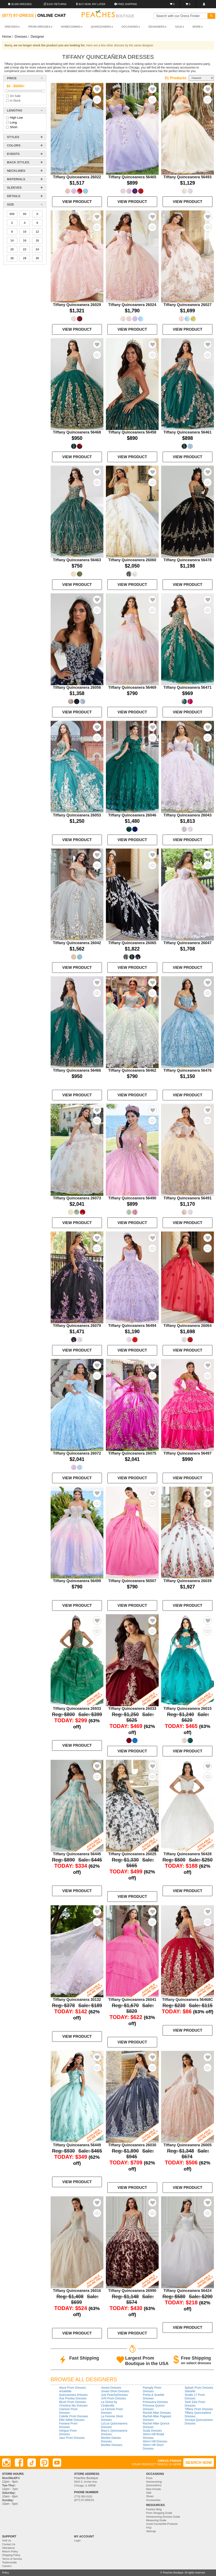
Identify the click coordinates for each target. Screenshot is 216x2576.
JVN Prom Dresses (113, 2398)
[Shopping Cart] (188, 4)
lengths (14, 110)
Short (13, 127)
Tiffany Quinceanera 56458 (132, 432)
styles (13, 137)
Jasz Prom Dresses (72, 2437)
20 (12, 249)
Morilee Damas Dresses (111, 2439)
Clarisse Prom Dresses (68, 2410)
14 (12, 240)
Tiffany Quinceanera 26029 (77, 305)
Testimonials (9, 2562)
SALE (179, 26)
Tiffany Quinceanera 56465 (132, 177)
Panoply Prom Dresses (152, 2389)
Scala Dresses (152, 2430)
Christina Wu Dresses (73, 2405)
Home (6, 36)
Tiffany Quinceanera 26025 (132, 1854)
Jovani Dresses (111, 2387)
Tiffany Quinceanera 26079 (77, 1326)
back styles (18, 162)
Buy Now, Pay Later (90, 4)
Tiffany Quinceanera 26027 (187, 305)
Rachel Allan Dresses (157, 2412)
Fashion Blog (154, 2509)
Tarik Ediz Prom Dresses (195, 2403)
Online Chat (51, 15)
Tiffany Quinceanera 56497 (187, 1453)
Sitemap (151, 2531)
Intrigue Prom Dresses (68, 2432)
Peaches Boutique (173, 2572)
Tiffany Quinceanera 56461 (187, 432)
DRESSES (12, 26)
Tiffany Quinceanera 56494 (132, 1326)
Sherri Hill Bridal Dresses (153, 2435)
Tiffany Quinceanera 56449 (77, 2145)
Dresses (21, 36)
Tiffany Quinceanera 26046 (132, 815)
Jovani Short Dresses (115, 2391)
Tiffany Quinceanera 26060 (132, 560)
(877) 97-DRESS (84, 2500)
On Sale (15, 96)
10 (24, 231)
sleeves (14, 187)
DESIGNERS (157, 26)
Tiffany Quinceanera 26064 (187, 1326)
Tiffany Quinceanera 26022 (77, 177)
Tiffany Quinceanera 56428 (187, 1854)
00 (24, 214)
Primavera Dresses (155, 2402)
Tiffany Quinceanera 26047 (187, 943)
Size (10, 204)
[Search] (211, 16)
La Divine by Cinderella (109, 2403)
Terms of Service (12, 2558)
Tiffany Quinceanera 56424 (187, 2291)
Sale (148, 2492)
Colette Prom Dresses (73, 2416)
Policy (5, 2572)
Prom (149, 2478)
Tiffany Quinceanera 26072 (77, 1453)
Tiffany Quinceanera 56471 (187, 687)
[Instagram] (6, 2462)
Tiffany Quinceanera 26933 (77, 1708)
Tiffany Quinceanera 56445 (77, 1854)
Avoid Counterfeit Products (162, 2523)
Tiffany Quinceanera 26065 (132, 943)
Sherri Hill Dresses (155, 2441)
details (13, 196)
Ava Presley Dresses (72, 2398)
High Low (16, 117)
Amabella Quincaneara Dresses (73, 2392)
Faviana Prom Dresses (68, 2425)
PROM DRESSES (40, 26)
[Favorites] (172, 4)
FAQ (148, 2527)
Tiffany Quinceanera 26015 (187, 1708)
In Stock (15, 100)
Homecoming (154, 2481)
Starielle (190, 2391)
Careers (7, 2566)
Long (13, 122)
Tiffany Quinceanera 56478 (187, 560)
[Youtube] (57, 2462)
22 (24, 249)
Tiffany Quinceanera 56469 (132, 687)
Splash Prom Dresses (199, 2387)
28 (24, 258)
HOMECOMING (71, 26)
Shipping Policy (11, 2555)
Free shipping (125, 4)
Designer (37, 36)
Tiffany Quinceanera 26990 (132, 2291)
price (12, 78)
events (13, 154)
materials (16, 179)
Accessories (153, 2500)
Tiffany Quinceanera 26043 (187, 815)
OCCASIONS (131, 26)
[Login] (204, 4)
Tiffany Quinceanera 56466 (77, 1070)
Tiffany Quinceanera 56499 (77, 1581)
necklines (16, 170)
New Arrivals (153, 2489)
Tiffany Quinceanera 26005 (187, 2145)
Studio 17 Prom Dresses (195, 2396)
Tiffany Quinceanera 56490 (132, 1198)
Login (77, 2540)
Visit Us (6, 2540)
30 (37, 258)
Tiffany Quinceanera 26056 (77, 687)
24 (37, 249)
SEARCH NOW (198, 2463)
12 (37, 231)
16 (24, 240)
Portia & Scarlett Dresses (153, 2396)
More (198, 26)
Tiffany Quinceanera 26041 (132, 1999)
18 (37, 240)
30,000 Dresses (20, 4)
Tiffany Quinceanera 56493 (187, 177)
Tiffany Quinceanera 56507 (132, 1581)
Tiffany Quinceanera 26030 (132, 2145)
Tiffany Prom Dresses (199, 2409)
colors (13, 145)
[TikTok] (31, 2462)
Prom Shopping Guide (159, 2513)
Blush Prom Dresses (72, 2402)
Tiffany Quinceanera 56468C (187, 1999)
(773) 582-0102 (83, 2496)
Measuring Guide (156, 2520)
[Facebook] (19, 2462)
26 (12, 258)
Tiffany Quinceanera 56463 (77, 560)
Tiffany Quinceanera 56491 (187, 1198)
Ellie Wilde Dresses (72, 2420)
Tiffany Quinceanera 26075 (132, 1453)
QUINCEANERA (102, 26)
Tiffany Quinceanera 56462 (132, 1070)
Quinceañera (153, 2485)
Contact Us (8, 2544)
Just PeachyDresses (114, 2394)
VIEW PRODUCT (77, 202)
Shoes (150, 2496)
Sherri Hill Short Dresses (153, 2446)
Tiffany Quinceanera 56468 (77, 432)
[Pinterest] (44, 2462)
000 (11, 214)
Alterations (8, 2547)
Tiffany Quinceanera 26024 (132, 305)
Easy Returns (55, 4)
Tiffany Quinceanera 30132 (77, 1999)
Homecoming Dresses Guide (163, 2516)
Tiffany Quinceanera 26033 (132, 1708)
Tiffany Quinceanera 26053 (77, 815)
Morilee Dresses (111, 2445)
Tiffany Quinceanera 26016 (77, 2291)
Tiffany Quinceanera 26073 (77, 1198)
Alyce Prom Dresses (72, 2387)
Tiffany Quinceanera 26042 (77, 943)
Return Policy (10, 2551)
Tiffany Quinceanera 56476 (187, 1070)
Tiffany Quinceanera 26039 (187, 1581)
